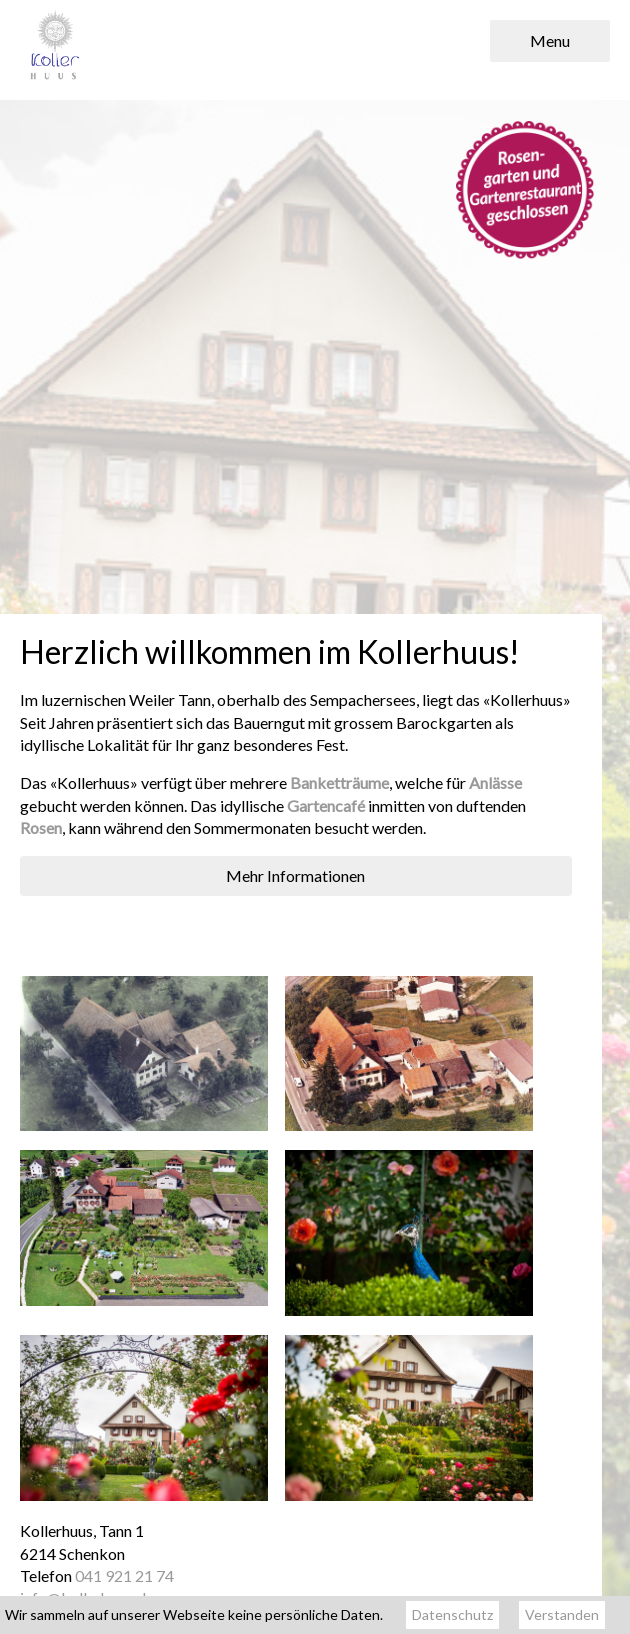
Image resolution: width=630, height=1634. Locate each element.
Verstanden (562, 1614)
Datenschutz (452, 1614)
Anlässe (495, 782)
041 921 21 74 (124, 1575)
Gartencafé (326, 805)
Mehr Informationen (295, 875)
